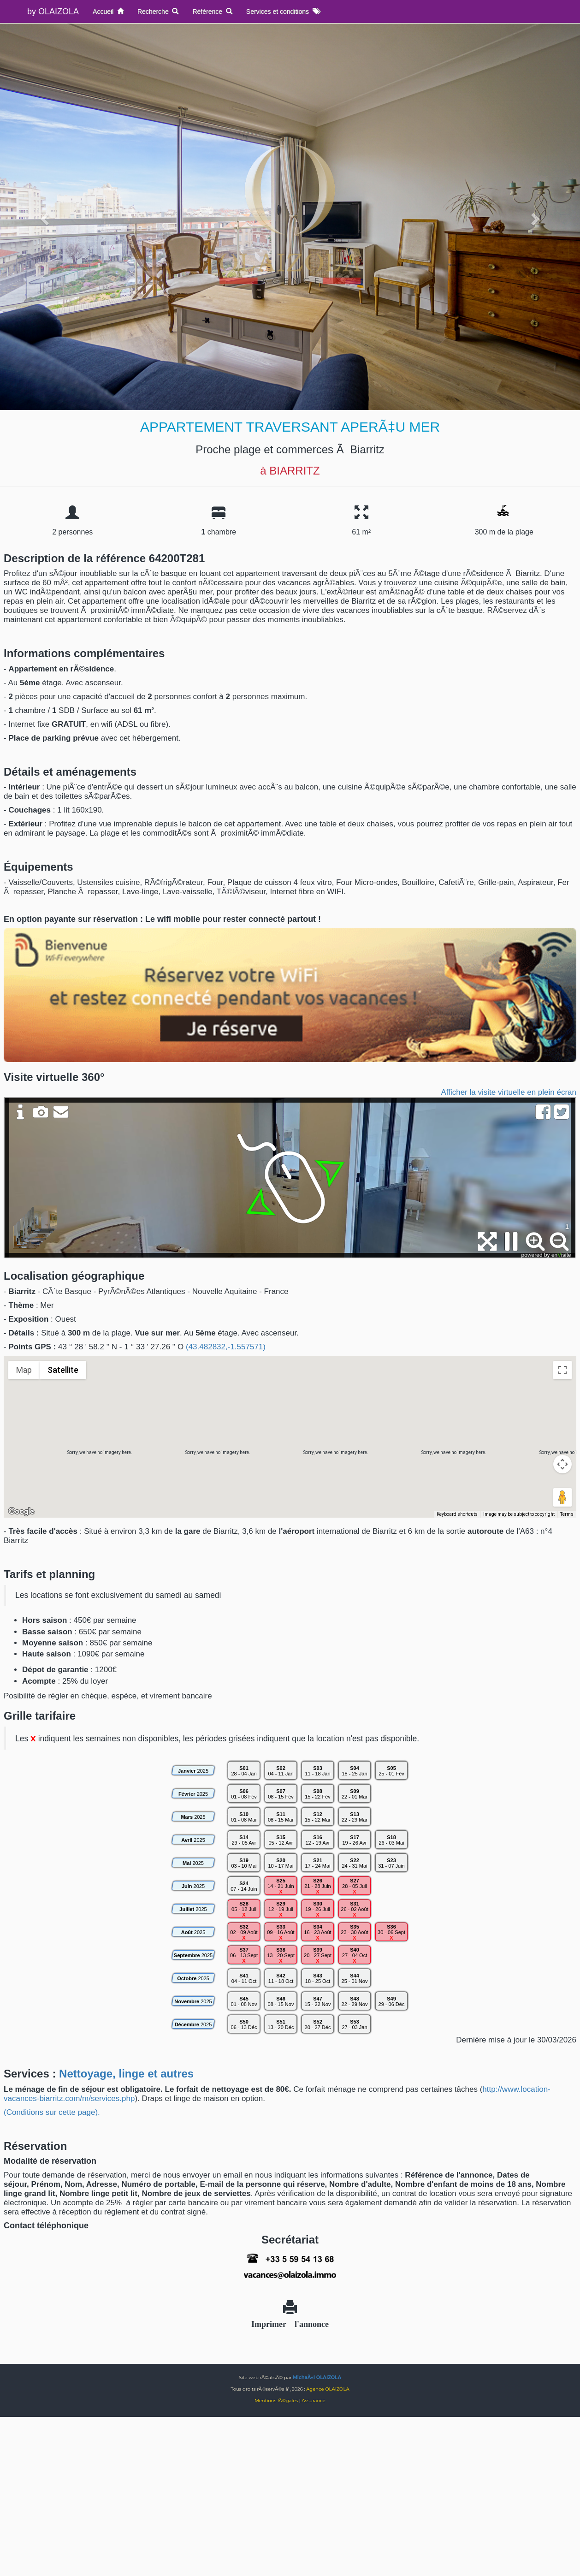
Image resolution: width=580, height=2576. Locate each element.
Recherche (157, 11)
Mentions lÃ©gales (276, 2401)
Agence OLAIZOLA (327, 2389)
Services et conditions (282, 11)
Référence (212, 11)
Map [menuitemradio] (24, 1370)
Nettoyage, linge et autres (126, 2073)
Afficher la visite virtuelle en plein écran (508, 1092)
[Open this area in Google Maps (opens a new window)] (21, 1512)
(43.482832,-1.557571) (226, 1346)
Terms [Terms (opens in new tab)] (567, 1514)
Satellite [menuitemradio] (62, 1370)
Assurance (313, 2401)
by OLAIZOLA (53, 11)
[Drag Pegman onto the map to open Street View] (562, 1497)
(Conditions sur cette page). (52, 2112)
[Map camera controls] (562, 1464)
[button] (290, 1428)
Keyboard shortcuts (457, 1514)
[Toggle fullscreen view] (562, 1370)
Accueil (108, 11)
